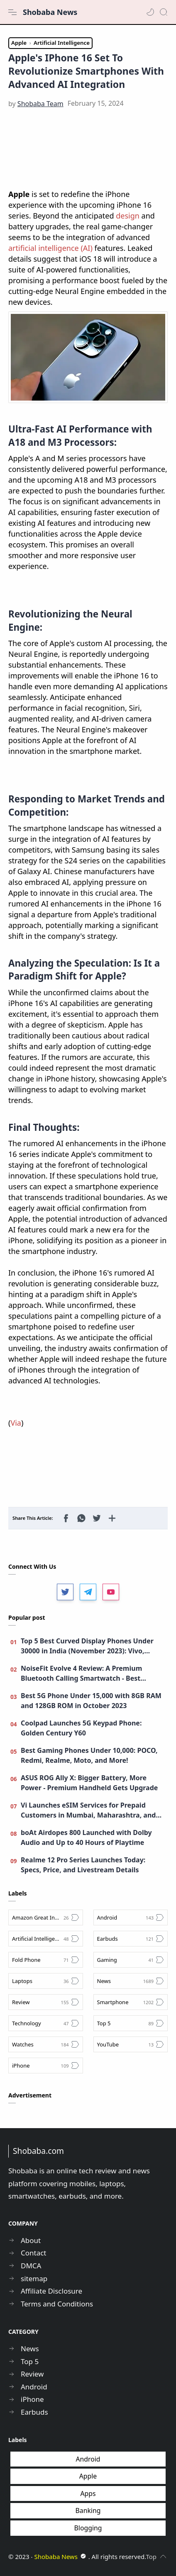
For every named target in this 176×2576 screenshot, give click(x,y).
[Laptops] (45, 1981)
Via (15, 1423)
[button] (150, 12)
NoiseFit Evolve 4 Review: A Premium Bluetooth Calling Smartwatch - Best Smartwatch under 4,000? (81, 1673)
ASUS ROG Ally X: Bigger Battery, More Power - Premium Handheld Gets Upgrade (89, 1782)
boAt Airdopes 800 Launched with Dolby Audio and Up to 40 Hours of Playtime (86, 1837)
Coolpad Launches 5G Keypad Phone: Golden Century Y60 (81, 1728)
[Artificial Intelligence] (45, 1939)
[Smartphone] (130, 2002)
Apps (87, 2493)
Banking (88, 2510)
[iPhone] (45, 2065)
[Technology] (45, 2023)
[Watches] (45, 2044)
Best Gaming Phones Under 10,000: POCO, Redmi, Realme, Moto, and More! (89, 1755)
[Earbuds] (130, 1939)
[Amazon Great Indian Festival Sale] (45, 1917)
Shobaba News (50, 12)
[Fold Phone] (45, 1960)
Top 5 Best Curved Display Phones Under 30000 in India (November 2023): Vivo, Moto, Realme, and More (87, 1646)
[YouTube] (130, 2044)
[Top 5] (130, 2023)
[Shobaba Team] (40, 103)
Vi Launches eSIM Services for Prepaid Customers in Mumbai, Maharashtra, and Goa (88, 1810)
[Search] (163, 12)
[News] (130, 1981)
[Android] (130, 1917)
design (127, 216)
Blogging (88, 2527)
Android (88, 2459)
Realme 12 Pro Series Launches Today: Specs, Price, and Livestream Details (83, 1864)
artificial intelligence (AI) (51, 248)
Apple (88, 2476)
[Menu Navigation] (12, 12)
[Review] (45, 2002)
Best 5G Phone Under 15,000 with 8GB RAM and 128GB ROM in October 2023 (91, 1700)
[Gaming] (130, 1960)
